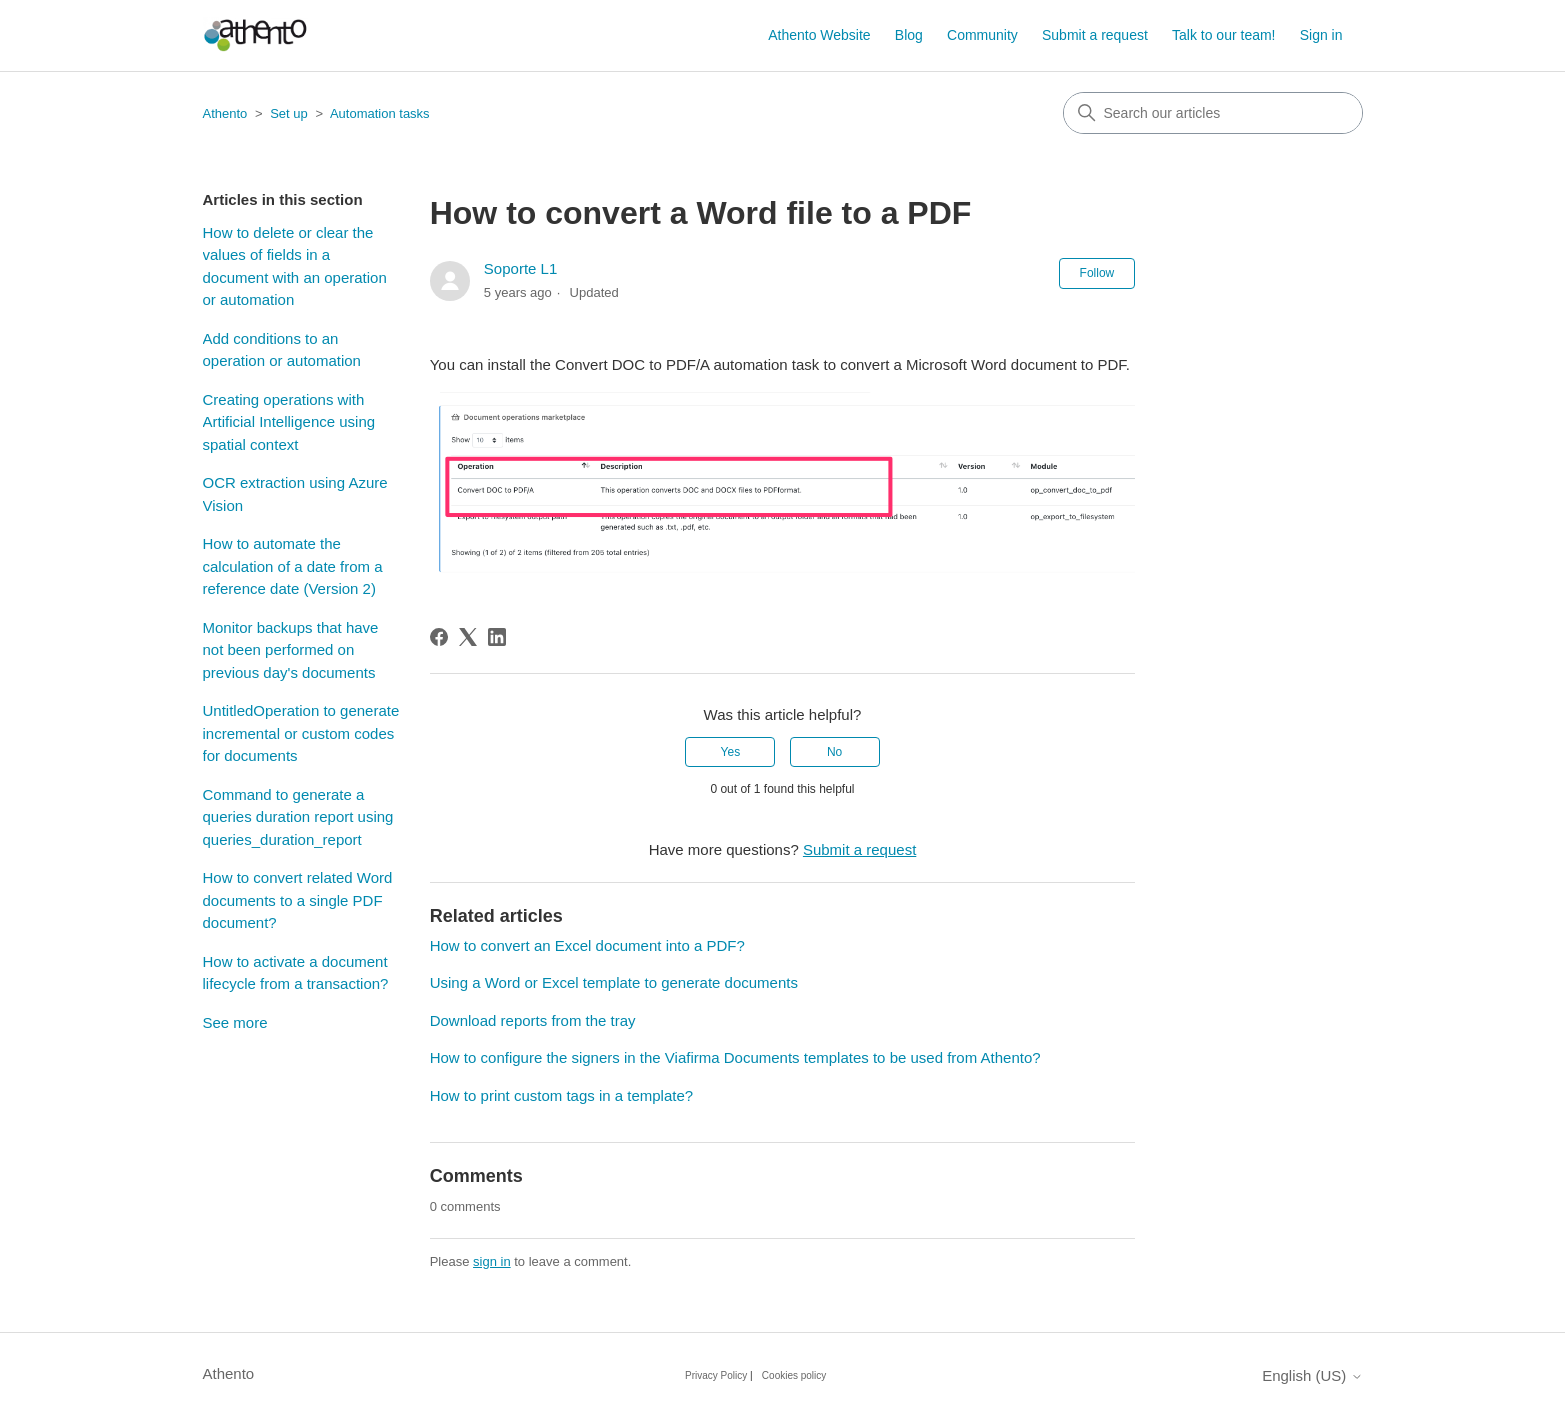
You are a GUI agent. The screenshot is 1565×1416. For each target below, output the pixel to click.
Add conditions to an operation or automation (282, 350)
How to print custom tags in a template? (561, 1095)
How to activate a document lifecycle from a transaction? (296, 973)
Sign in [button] (1321, 35)
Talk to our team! (1224, 35)
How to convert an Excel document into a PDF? (587, 945)
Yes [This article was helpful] (731, 752)
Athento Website (819, 35)
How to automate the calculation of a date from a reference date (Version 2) (293, 566)
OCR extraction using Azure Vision (295, 494)
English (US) (1312, 1375)
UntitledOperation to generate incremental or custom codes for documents (301, 733)
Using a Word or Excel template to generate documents (614, 982)
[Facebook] (439, 637)
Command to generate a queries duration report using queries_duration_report (298, 817)
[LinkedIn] (497, 637)
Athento (225, 113)
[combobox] (1213, 113)
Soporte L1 (520, 268)
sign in (492, 1261)
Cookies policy (794, 1375)
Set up (289, 113)
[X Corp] (468, 637)
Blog (909, 35)
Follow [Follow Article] (1097, 273)
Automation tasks (380, 113)
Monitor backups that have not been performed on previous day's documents (291, 650)
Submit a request (1095, 35)
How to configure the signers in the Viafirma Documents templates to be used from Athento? (735, 1057)
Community (982, 35)
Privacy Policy (716, 1375)
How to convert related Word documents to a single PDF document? (298, 900)
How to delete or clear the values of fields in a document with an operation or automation (295, 266)
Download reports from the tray (533, 1020)
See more (235, 1022)
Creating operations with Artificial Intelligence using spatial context (289, 422)
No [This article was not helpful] (834, 752)
